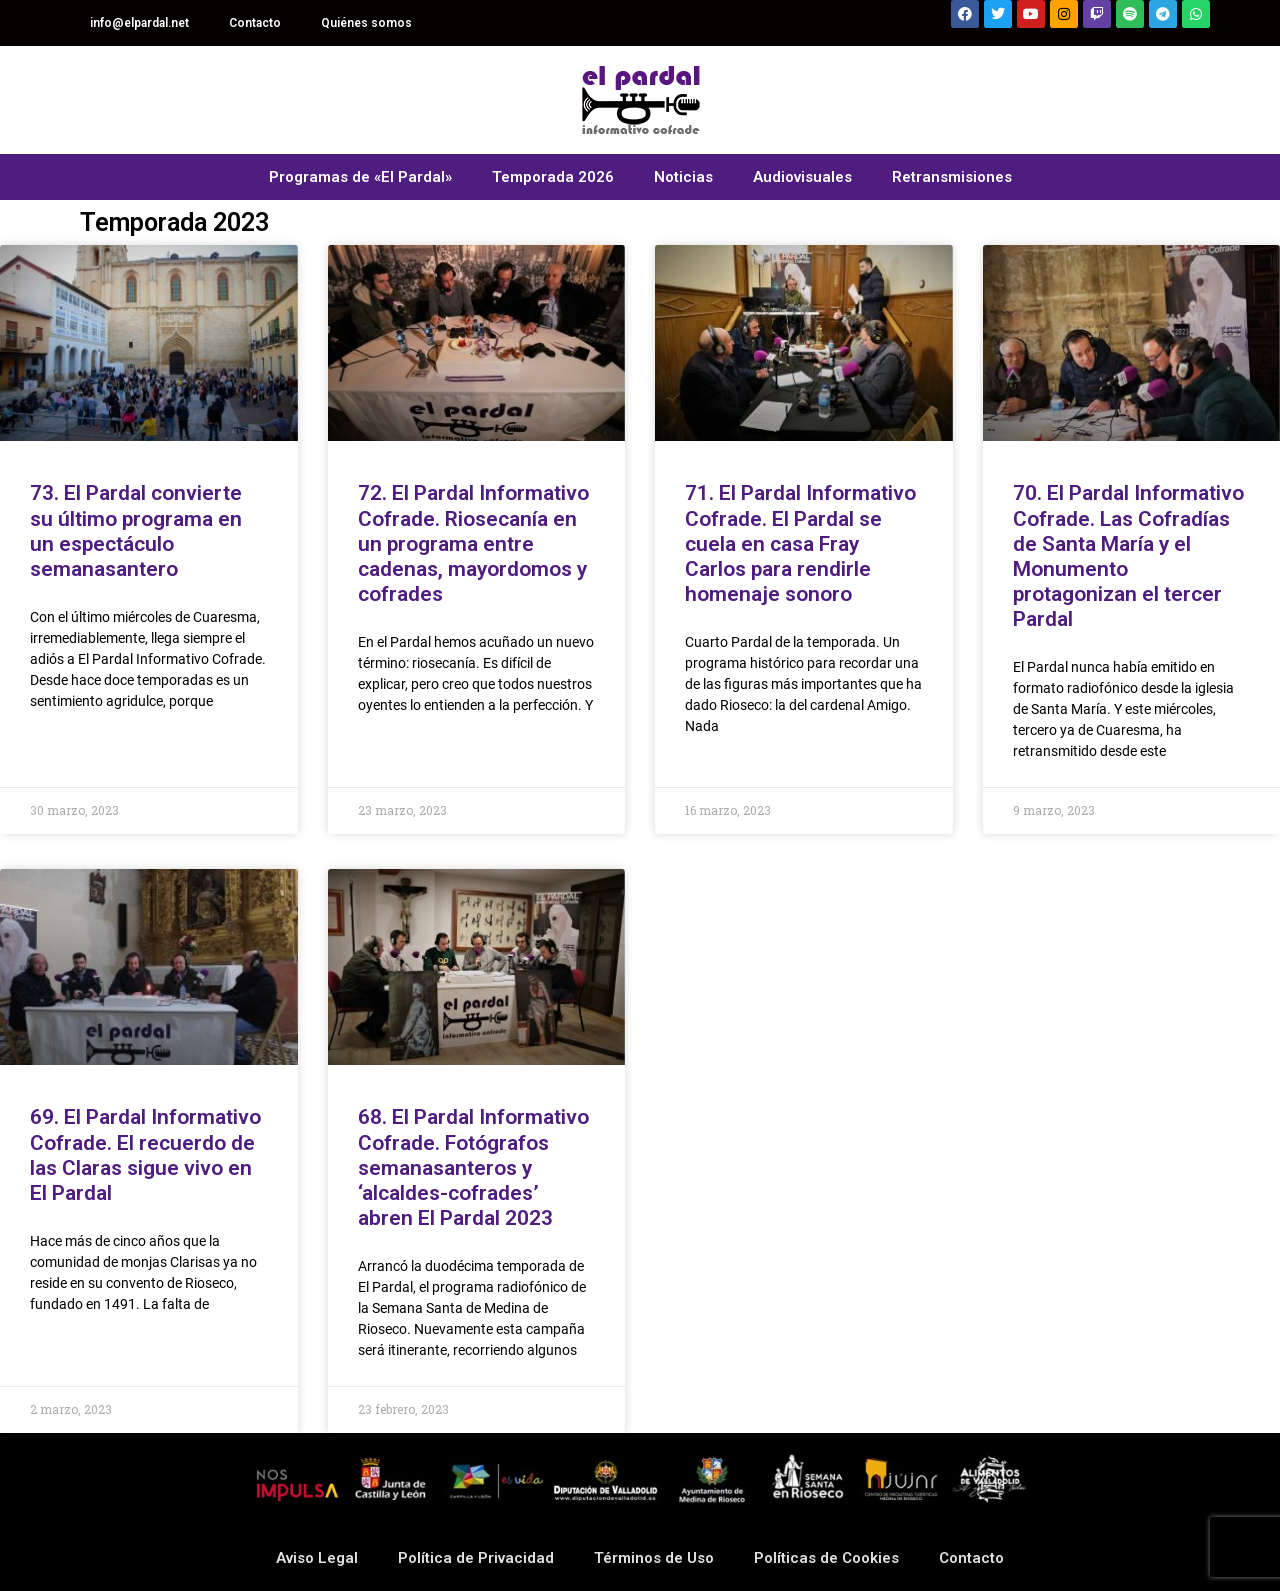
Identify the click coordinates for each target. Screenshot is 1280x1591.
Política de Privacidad (476, 1558)
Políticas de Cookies (826, 1558)
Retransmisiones (952, 177)
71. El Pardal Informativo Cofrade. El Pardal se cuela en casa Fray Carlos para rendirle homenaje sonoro (800, 543)
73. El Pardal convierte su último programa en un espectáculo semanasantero (136, 531)
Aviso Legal (317, 1558)
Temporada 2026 (553, 177)
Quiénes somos (366, 23)
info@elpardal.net (139, 23)
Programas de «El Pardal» (360, 177)
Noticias (683, 177)
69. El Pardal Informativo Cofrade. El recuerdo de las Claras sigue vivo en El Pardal (145, 1155)
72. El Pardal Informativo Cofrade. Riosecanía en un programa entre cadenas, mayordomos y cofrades (473, 543)
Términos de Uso (654, 1558)
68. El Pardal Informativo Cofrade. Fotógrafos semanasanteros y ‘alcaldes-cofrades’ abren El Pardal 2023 (473, 1167)
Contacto (255, 23)
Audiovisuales (802, 177)
